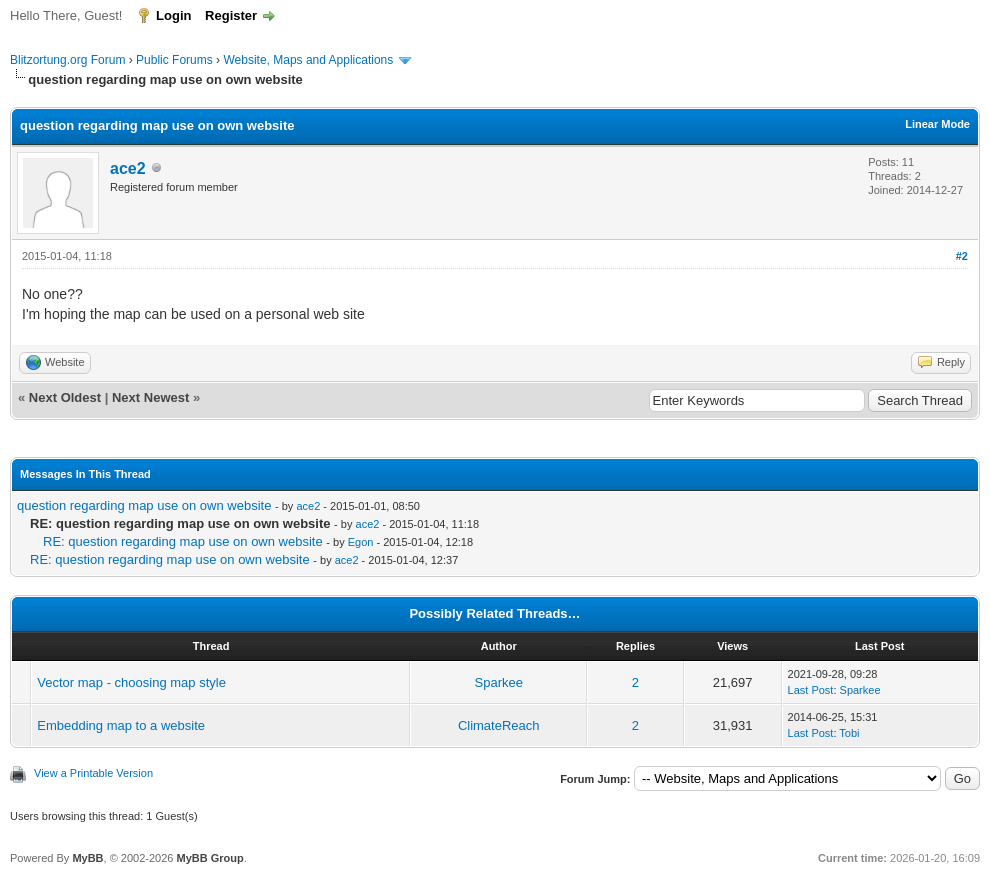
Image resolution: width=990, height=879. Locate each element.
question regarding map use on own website (144, 505)
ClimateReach (499, 725)
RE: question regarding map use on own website (183, 541)
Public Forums (174, 60)
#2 (962, 256)
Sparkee (499, 682)
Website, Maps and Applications (308, 60)
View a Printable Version (93, 773)
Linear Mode (937, 124)
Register (231, 15)
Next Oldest (65, 397)
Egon (361, 542)
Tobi (849, 733)
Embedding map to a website (121, 725)
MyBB (87, 858)
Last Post (811, 690)
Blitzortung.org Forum (67, 60)
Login (173, 15)
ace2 (128, 168)
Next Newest (150, 397)
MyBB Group (209, 858)
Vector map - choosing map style (131, 682)
